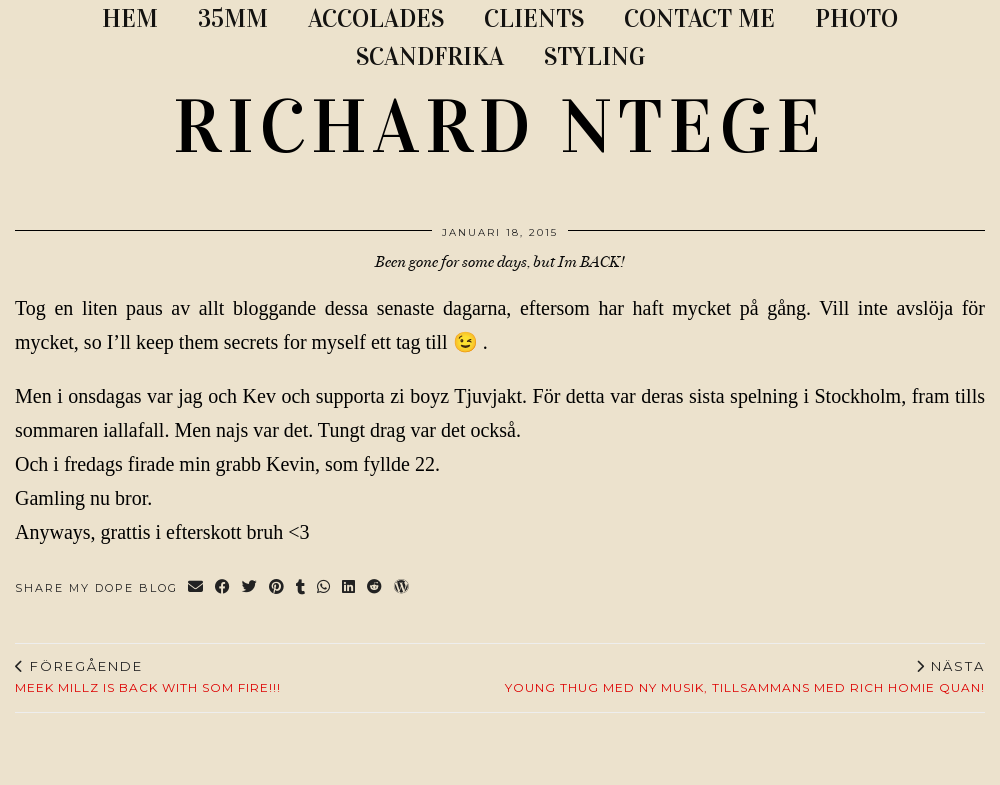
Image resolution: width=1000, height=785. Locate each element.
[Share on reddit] (375, 588)
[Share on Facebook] (223, 588)
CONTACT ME (699, 18)
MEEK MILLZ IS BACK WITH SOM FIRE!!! (148, 677)
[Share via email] (196, 588)
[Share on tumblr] (301, 588)
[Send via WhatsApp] (324, 588)
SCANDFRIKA (430, 56)
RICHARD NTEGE (500, 127)
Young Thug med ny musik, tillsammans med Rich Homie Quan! (745, 677)
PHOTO (856, 18)
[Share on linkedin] (349, 588)
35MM (233, 18)
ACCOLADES (376, 18)
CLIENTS (534, 18)
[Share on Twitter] (250, 588)
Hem (130, 18)
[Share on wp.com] (402, 588)
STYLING (594, 56)
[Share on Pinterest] (277, 588)
